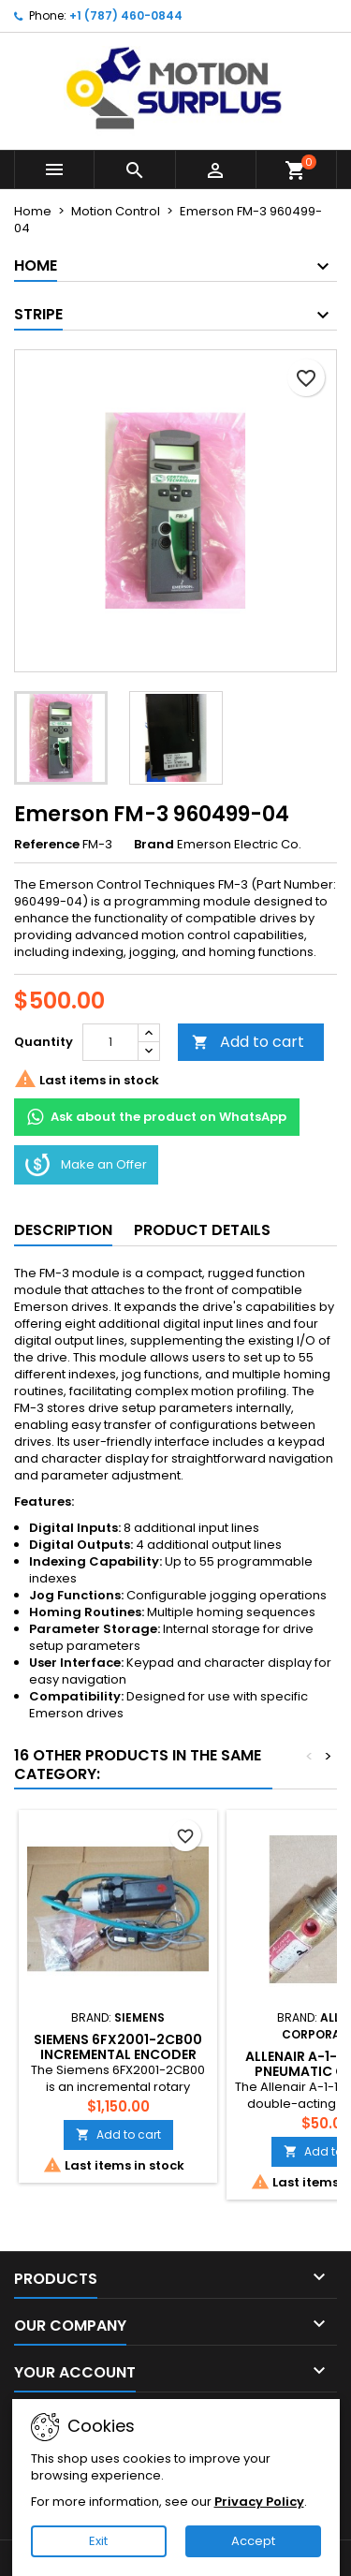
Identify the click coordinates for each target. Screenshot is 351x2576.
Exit (98, 2541)
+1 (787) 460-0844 (126, 15)
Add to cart (248, 1041)
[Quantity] (110, 1042)
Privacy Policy (259, 2501)
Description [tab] (63, 1230)
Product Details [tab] (202, 1230)
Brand (154, 844)
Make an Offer (86, 1165)
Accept (253, 2541)
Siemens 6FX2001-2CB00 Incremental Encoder (118, 2047)
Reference (47, 844)
